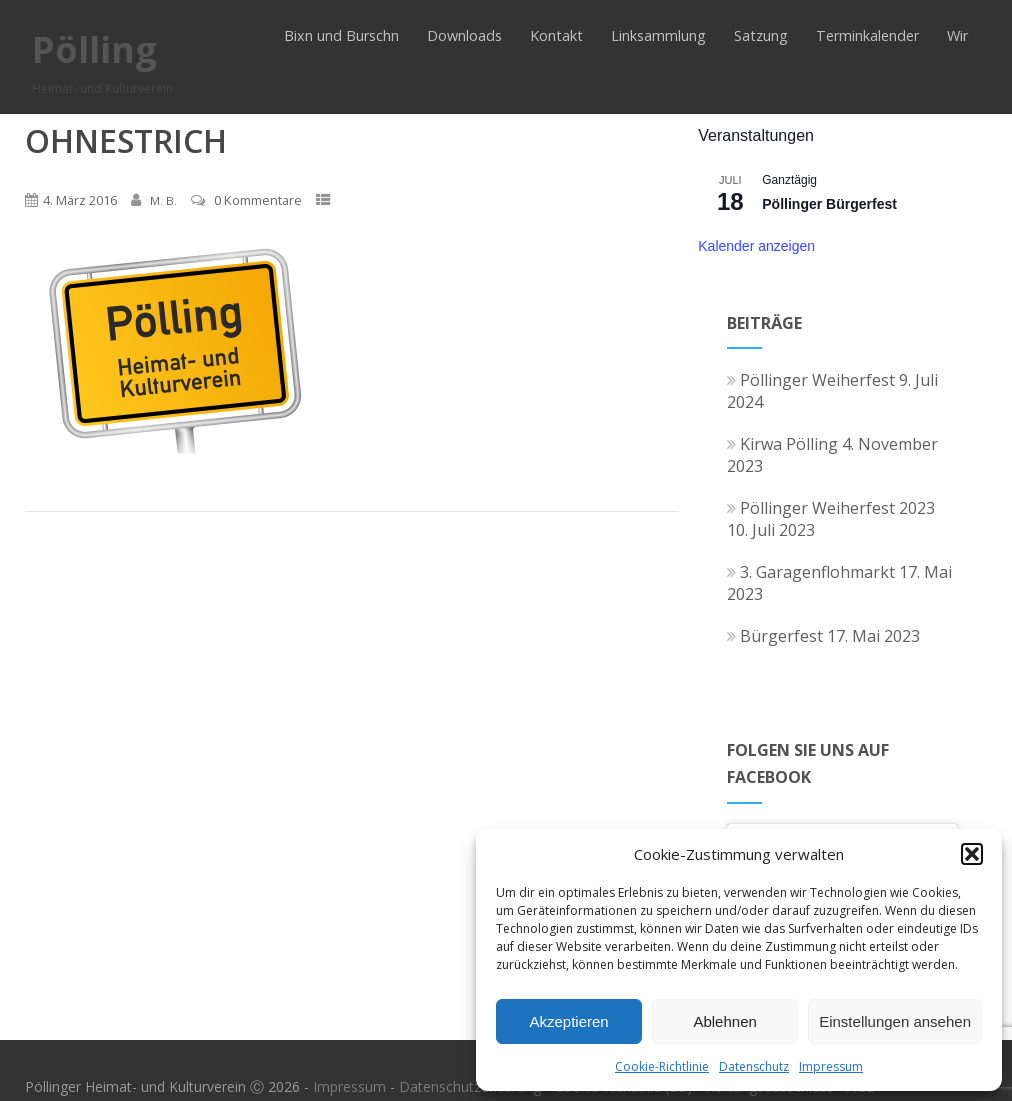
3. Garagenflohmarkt (811, 572)
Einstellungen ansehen (895, 1021)
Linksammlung (658, 35)
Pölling (94, 49)
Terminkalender (867, 35)
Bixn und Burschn (341, 35)
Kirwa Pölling (782, 444)
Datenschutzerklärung (470, 1086)
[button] (972, 854)
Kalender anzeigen (756, 246)
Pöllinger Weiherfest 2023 (831, 508)
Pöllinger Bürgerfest (829, 204)
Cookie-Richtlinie (662, 1066)
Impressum (831, 1066)
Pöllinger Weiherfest (811, 380)
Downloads (464, 35)
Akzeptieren (568, 1021)
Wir (957, 35)
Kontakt (556, 35)
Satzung (761, 35)
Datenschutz (754, 1066)
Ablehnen (724, 1021)
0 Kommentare (258, 200)
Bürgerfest (775, 636)
